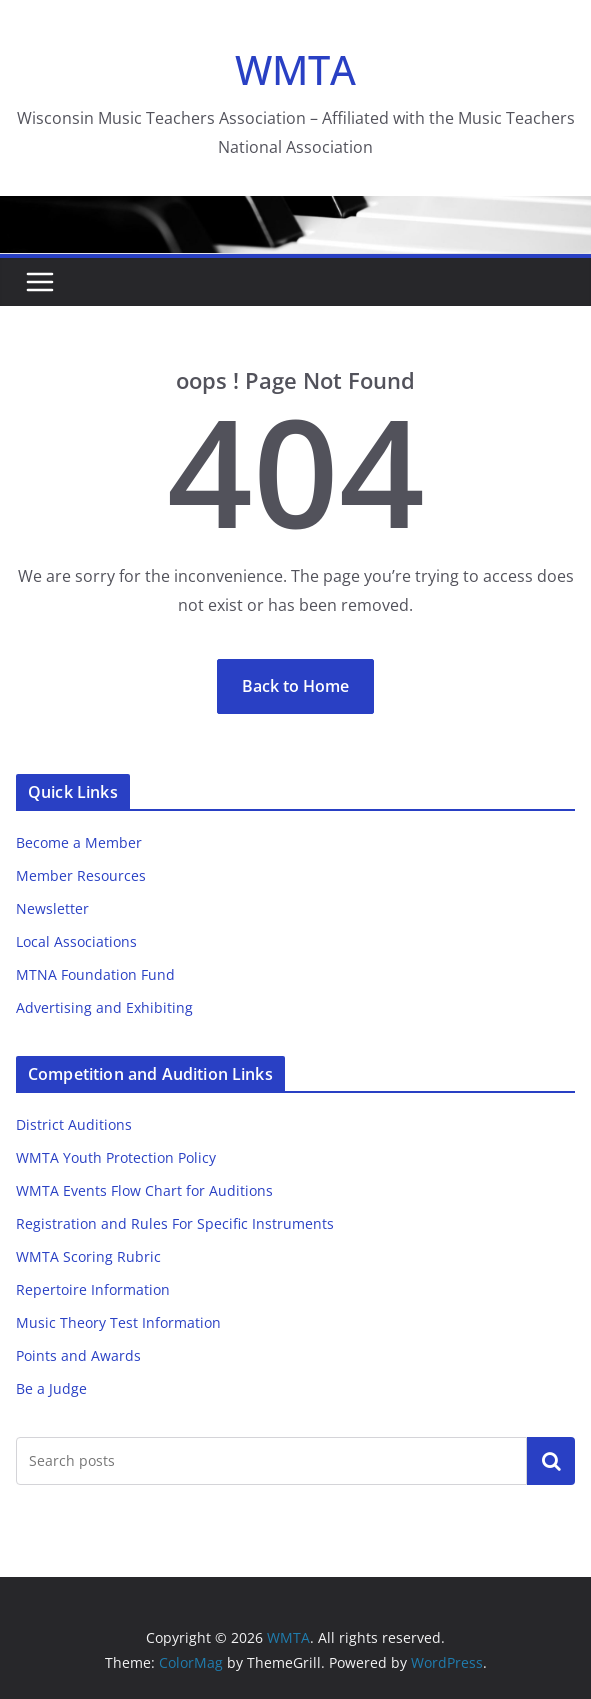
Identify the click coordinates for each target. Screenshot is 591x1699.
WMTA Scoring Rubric (88, 1256)
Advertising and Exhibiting (104, 1007)
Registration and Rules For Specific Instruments (175, 1223)
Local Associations (76, 941)
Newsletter (52, 908)
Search (551, 1460)
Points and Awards (78, 1355)
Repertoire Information (93, 1289)
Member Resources (81, 875)
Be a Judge (51, 1388)
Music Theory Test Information (118, 1322)
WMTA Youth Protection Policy (116, 1157)
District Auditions (74, 1124)
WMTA (295, 69)
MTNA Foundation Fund (95, 974)
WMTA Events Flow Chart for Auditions (144, 1190)
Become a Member (79, 842)
